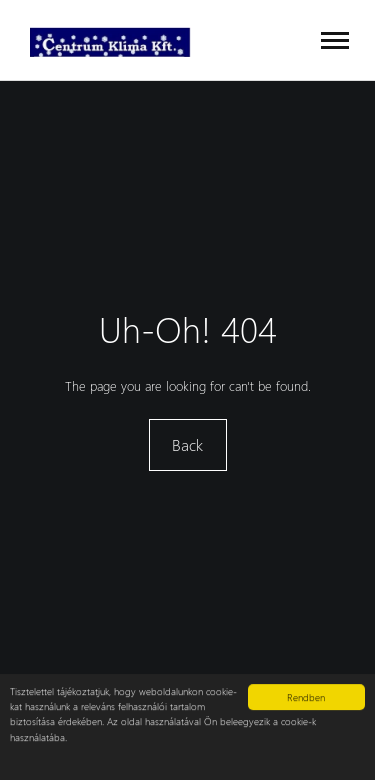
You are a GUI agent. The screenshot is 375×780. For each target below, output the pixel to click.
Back (187, 444)
